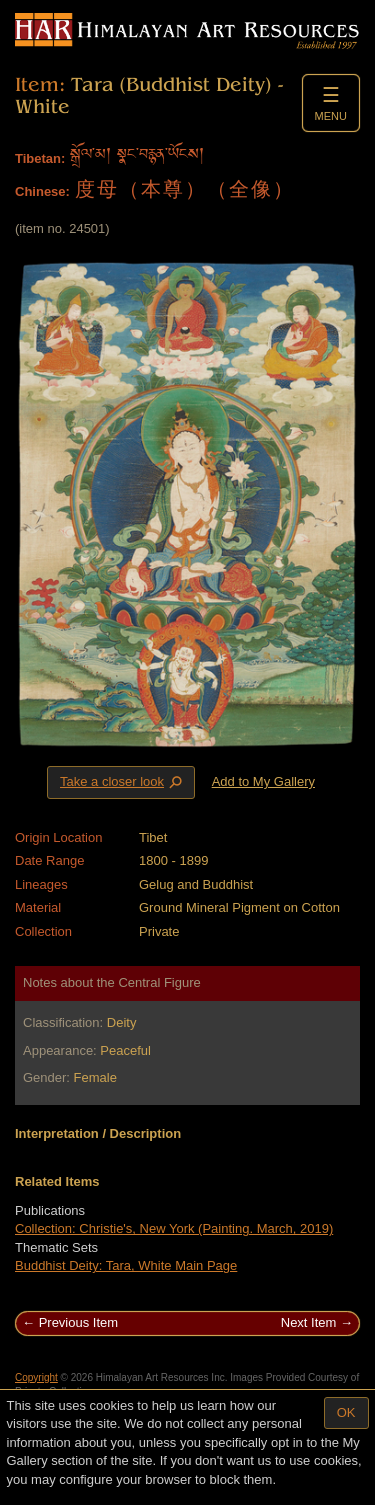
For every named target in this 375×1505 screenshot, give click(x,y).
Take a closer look (123, 782)
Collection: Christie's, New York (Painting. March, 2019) (174, 1228)
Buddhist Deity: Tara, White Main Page (126, 1265)
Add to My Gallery (263, 781)
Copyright (36, 1377)
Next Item (309, 1322)
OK (346, 1412)
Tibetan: (40, 158)
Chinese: (42, 191)
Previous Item (78, 1322)
